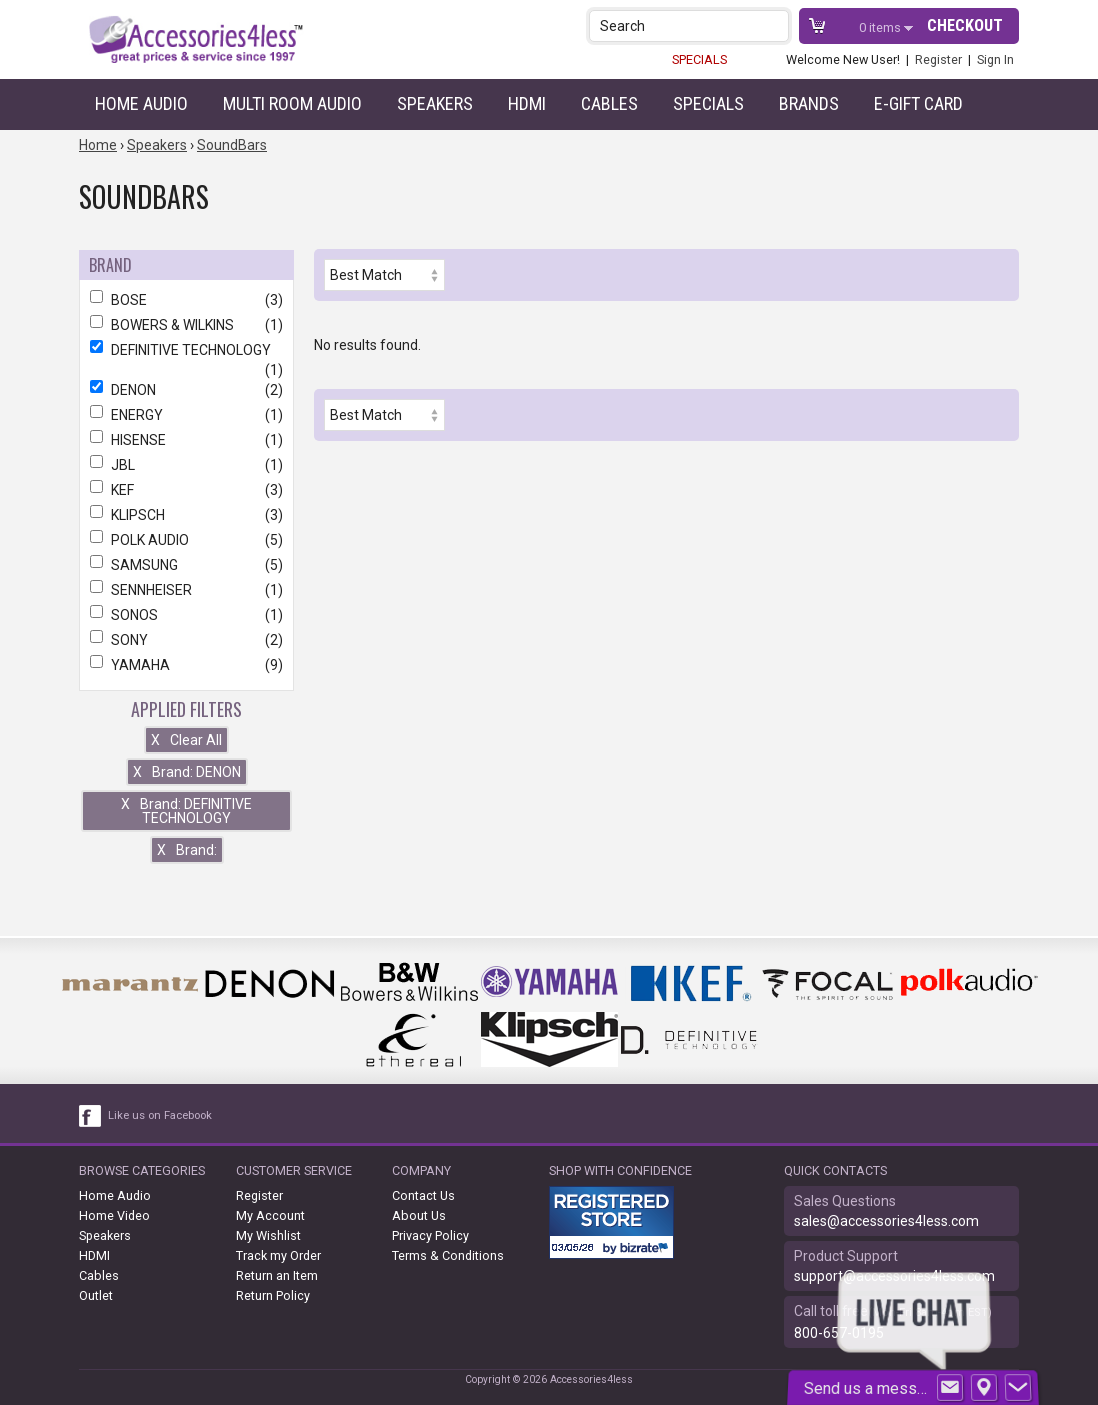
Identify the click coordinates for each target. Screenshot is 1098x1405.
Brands (809, 103)
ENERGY (186, 415)
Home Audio (141, 103)
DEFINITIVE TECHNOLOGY (186, 350)
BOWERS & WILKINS (186, 325)
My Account (270, 1215)
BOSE (186, 300)
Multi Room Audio (292, 103)
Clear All (186, 740)
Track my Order (278, 1255)
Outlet (96, 1295)
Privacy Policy (430, 1235)
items (881, 27)
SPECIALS (699, 59)
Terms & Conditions (448, 1255)
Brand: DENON (187, 772)
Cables (609, 103)
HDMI (527, 103)
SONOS (186, 615)
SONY (186, 640)
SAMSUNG (186, 565)
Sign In (995, 59)
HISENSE (186, 440)
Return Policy (273, 1295)
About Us (419, 1215)
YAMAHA (186, 665)
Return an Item (277, 1275)
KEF (186, 490)
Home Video (114, 1215)
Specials (708, 103)
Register (938, 59)
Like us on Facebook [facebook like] (160, 1115)
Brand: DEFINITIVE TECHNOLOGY (186, 811)
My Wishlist (268, 1235)
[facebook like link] (91, 1116)
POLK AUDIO (186, 540)
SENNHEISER (186, 590)
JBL (186, 465)
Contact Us (423, 1195)
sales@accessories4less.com (886, 1221)
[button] (775, 25)
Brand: (187, 850)
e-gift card (918, 103)
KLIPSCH (186, 515)
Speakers (435, 103)
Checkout (965, 25)
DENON (186, 390)
